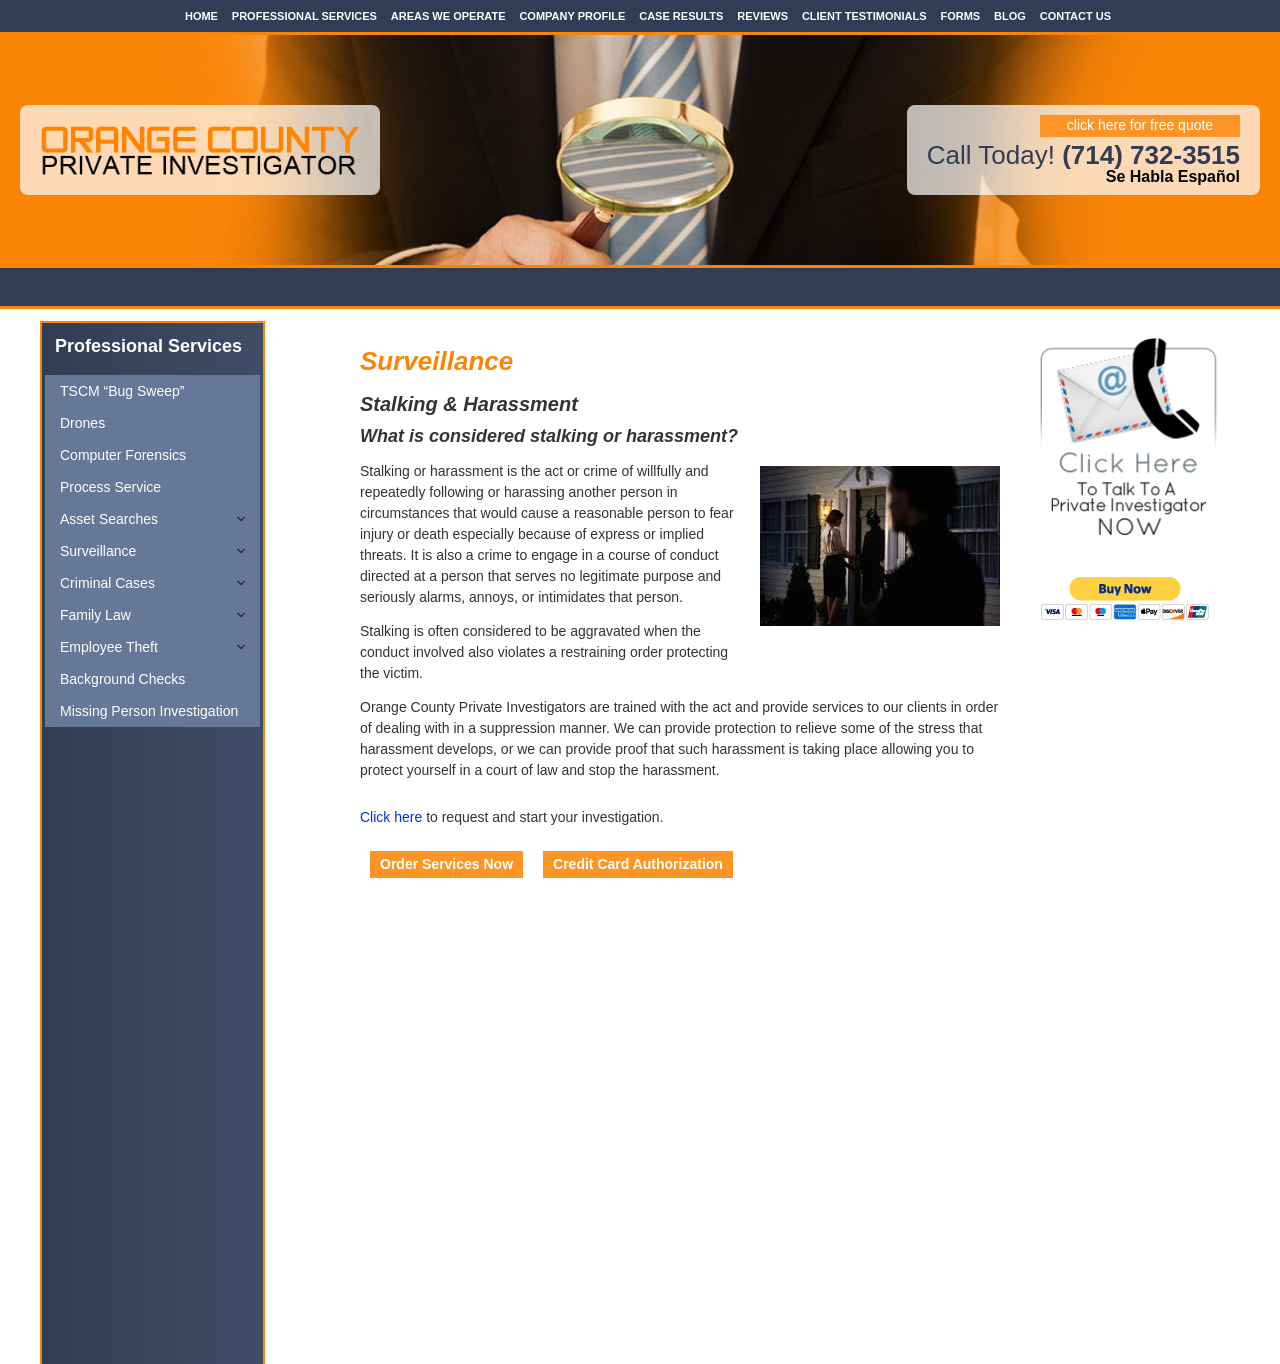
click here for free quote (1140, 125)
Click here (391, 817)
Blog (1010, 16)
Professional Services (304, 16)
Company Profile (572, 16)
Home (201, 16)
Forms (960, 16)
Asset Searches (109, 519)
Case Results (681, 16)
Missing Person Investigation (149, 711)
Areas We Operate (448, 16)
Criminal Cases (107, 583)
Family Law (95, 615)
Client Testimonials (864, 16)
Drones (82, 423)
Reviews (762, 16)
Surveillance (98, 551)
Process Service (110, 487)
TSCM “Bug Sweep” (122, 391)
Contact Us (1075, 16)
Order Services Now (446, 864)
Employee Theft (109, 647)
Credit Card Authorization (638, 864)
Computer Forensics (123, 455)
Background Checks (122, 679)
